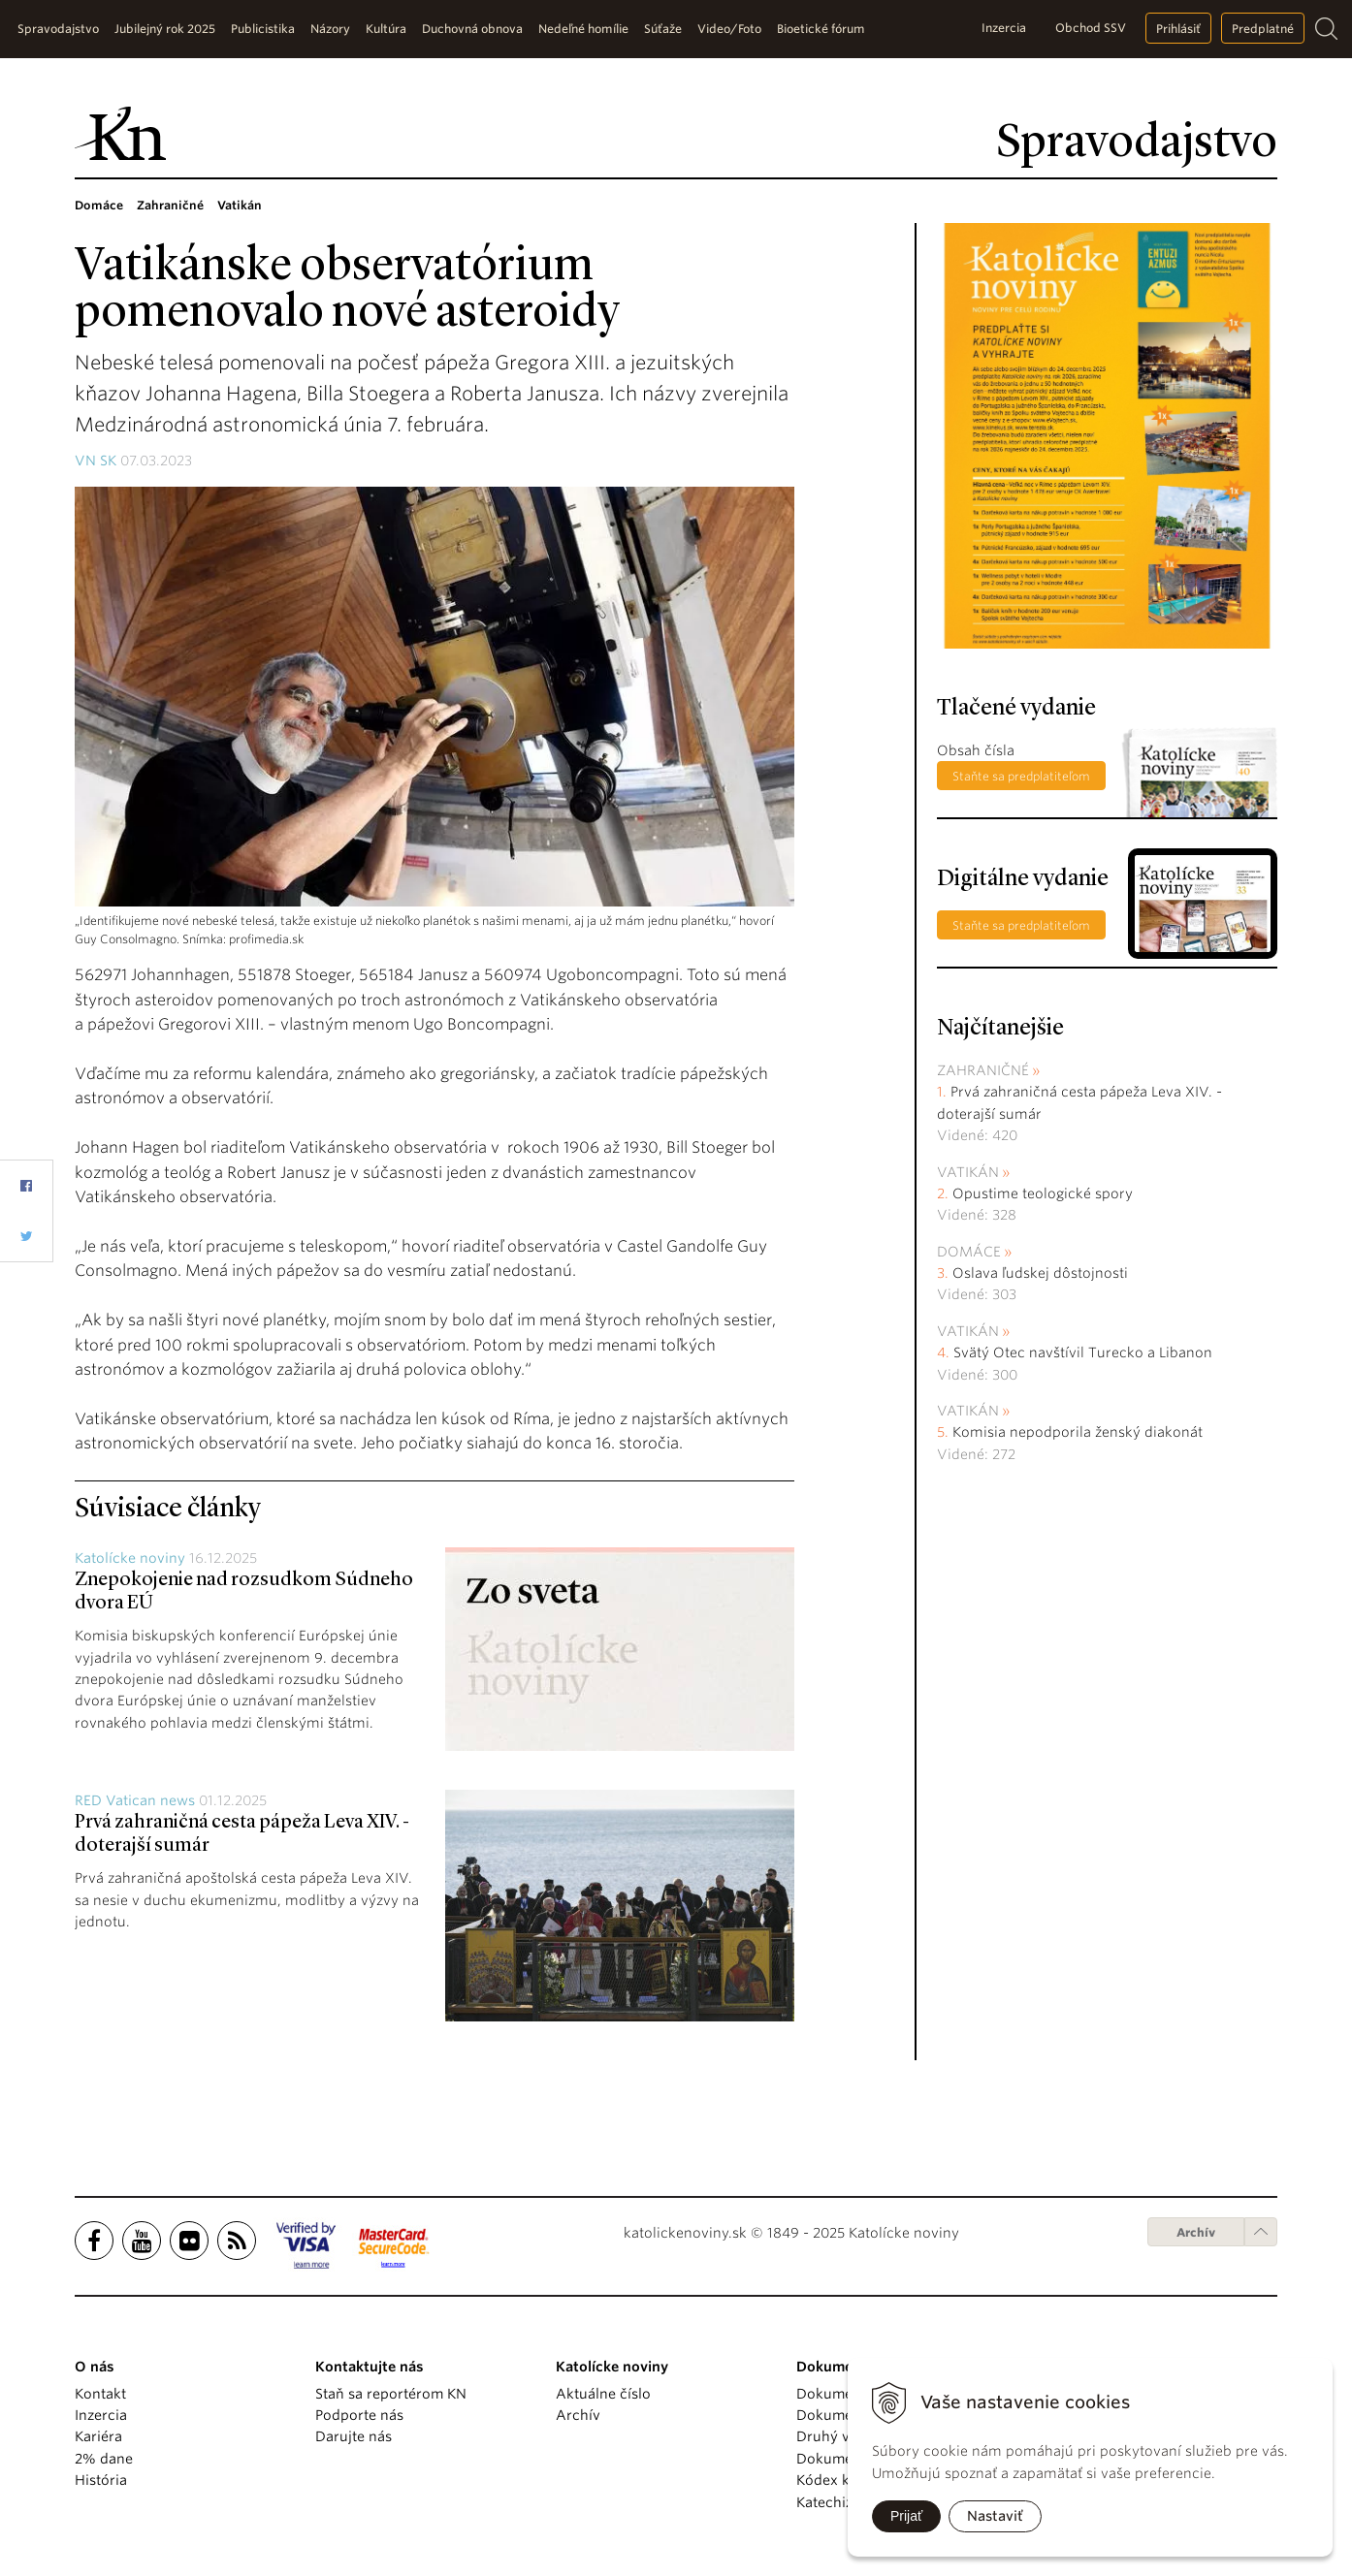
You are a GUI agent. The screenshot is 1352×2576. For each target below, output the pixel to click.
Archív (1195, 2232)
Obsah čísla (975, 750)
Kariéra (98, 2436)
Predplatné (1263, 28)
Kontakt (100, 2393)
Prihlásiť (1178, 28)
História (101, 2480)
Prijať (906, 2516)
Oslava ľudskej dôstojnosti (1040, 1273)
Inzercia (1004, 27)
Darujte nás (353, 2436)
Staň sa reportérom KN (391, 2393)
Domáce (969, 1251)
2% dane (104, 2458)
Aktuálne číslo (603, 2393)
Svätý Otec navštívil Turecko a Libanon (1082, 1352)
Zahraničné (983, 1070)
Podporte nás (359, 2415)
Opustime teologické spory (1042, 1193)
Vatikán (968, 1172)
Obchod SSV (1090, 27)
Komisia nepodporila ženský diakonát (1077, 1432)
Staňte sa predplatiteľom (1021, 776)
